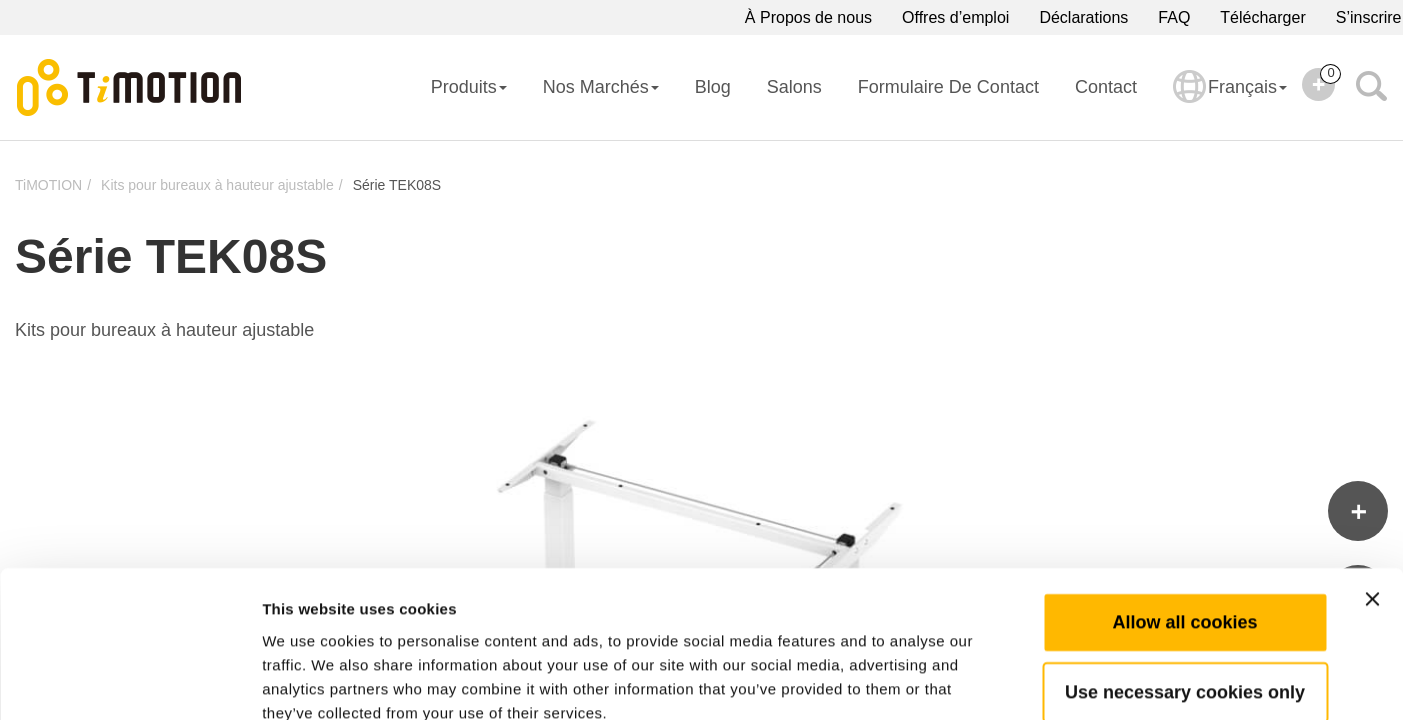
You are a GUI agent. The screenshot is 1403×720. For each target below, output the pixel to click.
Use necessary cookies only (1185, 579)
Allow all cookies (1184, 509)
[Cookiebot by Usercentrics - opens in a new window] (129, 681)
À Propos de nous (808, 17)
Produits (469, 87)
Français (1230, 100)
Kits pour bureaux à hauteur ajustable (217, 185)
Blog (713, 87)
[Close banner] (1372, 486)
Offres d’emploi (955, 17)
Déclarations (1083, 17)
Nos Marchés (601, 87)
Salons (794, 87)
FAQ (1174, 17)
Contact (1106, 87)
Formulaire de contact (948, 87)
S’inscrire (1369, 17)
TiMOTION (48, 185)
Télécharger (1262, 17)
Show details (1049, 680)
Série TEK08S (397, 185)
